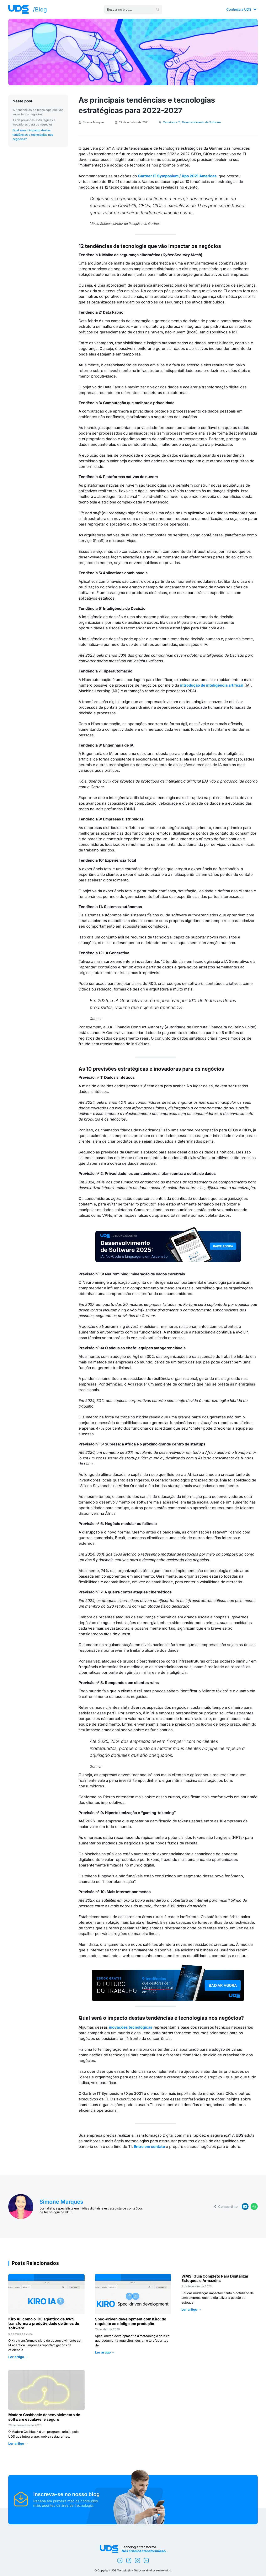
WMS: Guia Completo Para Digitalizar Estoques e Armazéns (214, 2278)
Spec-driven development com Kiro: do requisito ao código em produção (130, 2321)
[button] (245, 2206)
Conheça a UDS (241, 9)
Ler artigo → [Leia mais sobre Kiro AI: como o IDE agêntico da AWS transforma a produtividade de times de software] (18, 2357)
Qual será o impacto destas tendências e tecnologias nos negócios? (32, 134)
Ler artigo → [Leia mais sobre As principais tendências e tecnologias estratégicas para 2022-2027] (191, 2309)
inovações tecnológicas (130, 2027)
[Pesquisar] (157, 9)
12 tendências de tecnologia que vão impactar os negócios (37, 112)
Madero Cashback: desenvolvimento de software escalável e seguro (44, 2417)
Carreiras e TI (171, 122)
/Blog (40, 9)
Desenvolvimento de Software (201, 122)
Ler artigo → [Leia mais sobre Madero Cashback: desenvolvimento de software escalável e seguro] (18, 2443)
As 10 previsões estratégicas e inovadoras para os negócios (33, 122)
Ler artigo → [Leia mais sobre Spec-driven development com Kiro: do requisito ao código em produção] (105, 2352)
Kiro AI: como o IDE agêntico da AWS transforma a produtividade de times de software (43, 2323)
